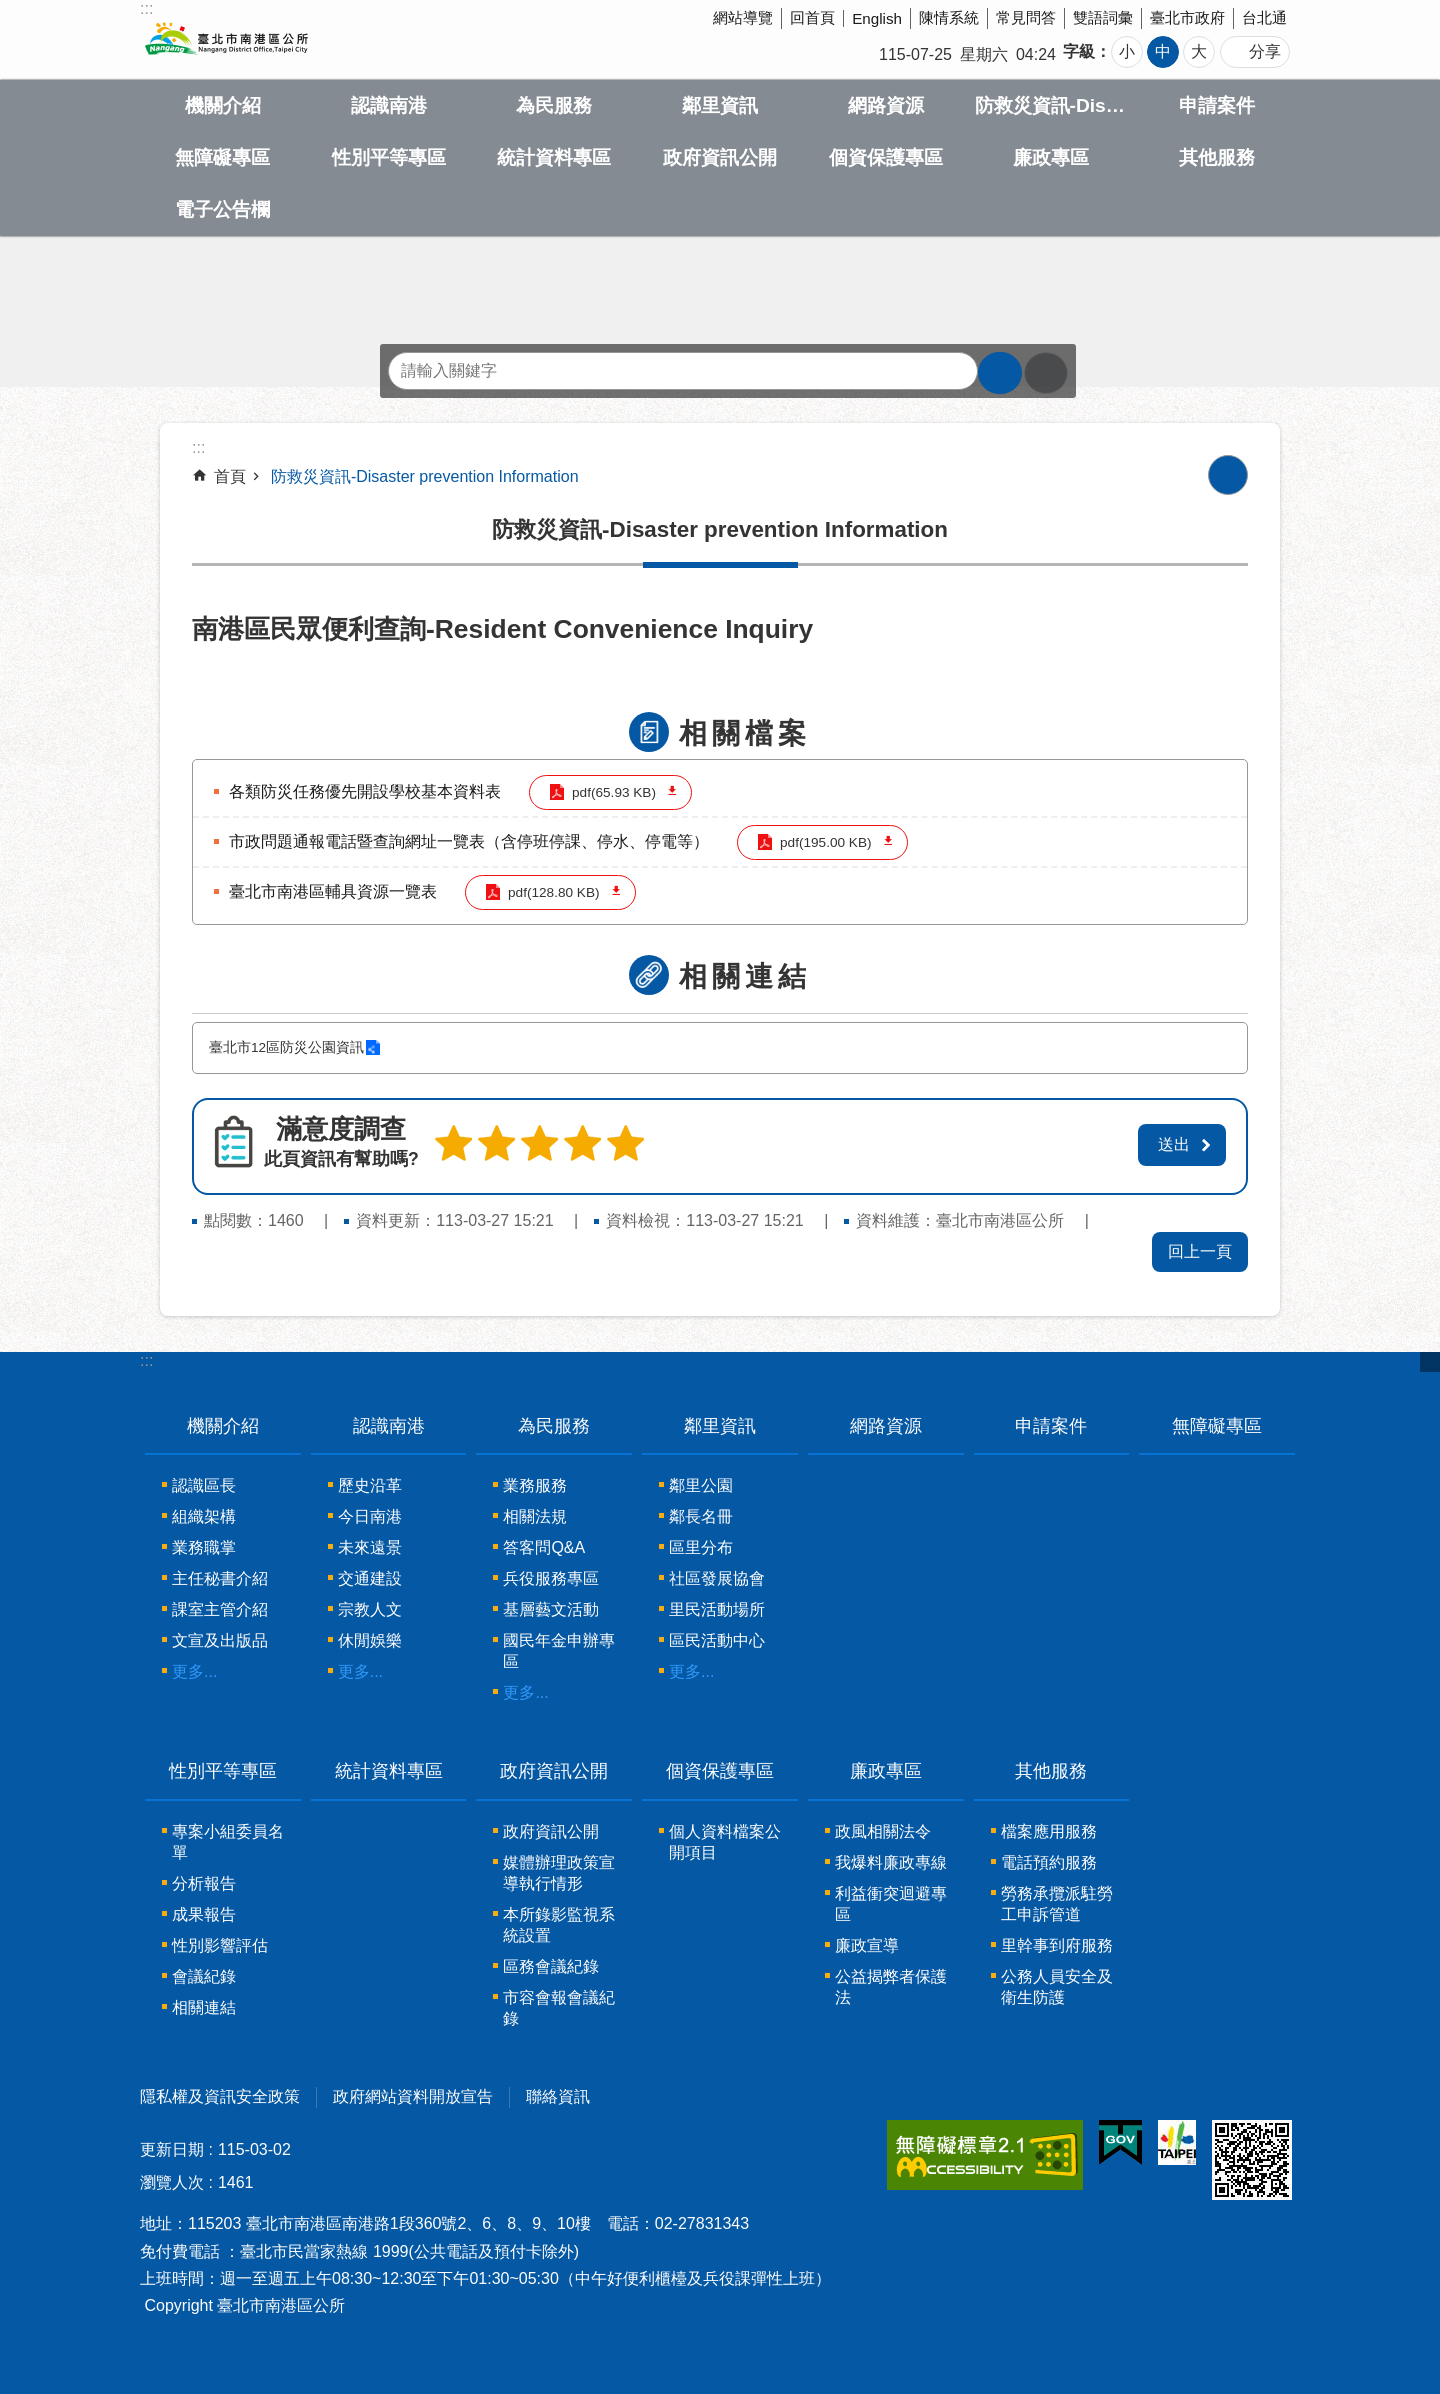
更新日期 (172, 2149)
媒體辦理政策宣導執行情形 (559, 1873)
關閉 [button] (1430, 1361)
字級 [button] (1079, 51)
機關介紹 (223, 105)
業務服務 (535, 1485)
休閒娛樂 (370, 1640)
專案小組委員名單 (228, 1842)
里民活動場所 (717, 1609)
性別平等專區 (389, 157)
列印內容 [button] (1228, 475)
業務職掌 (204, 1547)
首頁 (230, 476)
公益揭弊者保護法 (891, 1987)
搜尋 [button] (1000, 373)
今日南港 (370, 1516)
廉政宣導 (867, 1945)
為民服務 (554, 105)
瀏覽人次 (172, 2182)
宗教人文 (370, 1609)
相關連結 (745, 976)
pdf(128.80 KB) (551, 892)
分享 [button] (1265, 51)
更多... (194, 1671)
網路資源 (886, 105)
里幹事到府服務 (1057, 1945)
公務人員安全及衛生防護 (1057, 1987)
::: (146, 1359)
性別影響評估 (220, 1945)
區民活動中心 (717, 1640)
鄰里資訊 (720, 105)
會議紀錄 (204, 1976)
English (877, 18)
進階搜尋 (1046, 373)
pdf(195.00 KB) (823, 842)
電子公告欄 (222, 209)
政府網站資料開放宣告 (413, 2096)
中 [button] (1163, 51)
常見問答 (1026, 17)
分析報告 (204, 1883)
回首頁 (812, 17)
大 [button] (1199, 51)
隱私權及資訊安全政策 (220, 2096)
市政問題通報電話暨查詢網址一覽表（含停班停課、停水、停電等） (469, 841)
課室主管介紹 (220, 1609)
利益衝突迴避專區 (891, 1904)
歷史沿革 (370, 1485)
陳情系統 (949, 17)
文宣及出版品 (220, 1640)
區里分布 (701, 1547)
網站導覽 (743, 17)
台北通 (1264, 17)
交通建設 (370, 1578)
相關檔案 (745, 733)
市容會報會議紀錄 (559, 2008)
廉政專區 (1051, 157)
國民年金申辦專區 (559, 1651)
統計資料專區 (554, 157)
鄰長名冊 (701, 1516)
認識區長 (204, 1485)
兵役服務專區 (551, 1578)
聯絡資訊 (558, 2096)
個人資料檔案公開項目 (725, 1842)
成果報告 (204, 1914)
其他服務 (1217, 157)
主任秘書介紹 (220, 1578)
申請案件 (1217, 105)
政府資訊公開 (720, 157)
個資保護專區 (886, 157)
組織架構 (204, 1516)
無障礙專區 (222, 157)
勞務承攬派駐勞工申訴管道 (1057, 1904)
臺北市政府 (1187, 17)
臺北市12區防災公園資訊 (286, 1047)
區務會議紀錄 (551, 1966)
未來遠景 (370, 1547)
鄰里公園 (701, 1485)
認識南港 (389, 105)
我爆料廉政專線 (891, 1862)
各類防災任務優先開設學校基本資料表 (365, 791)
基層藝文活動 (551, 1609)
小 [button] (1127, 51)
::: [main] (198, 447)
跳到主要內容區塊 (10, 10)
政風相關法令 (883, 1831)
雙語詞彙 (1103, 17)
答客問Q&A (544, 1547)
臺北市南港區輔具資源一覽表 (333, 891)
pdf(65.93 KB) (612, 792)
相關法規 (535, 1516)
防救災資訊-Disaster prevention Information (1052, 105)
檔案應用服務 (1049, 1831)
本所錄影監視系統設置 (559, 1925)
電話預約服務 (1049, 1862)
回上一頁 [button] (1200, 1250)
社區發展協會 (717, 1578)
